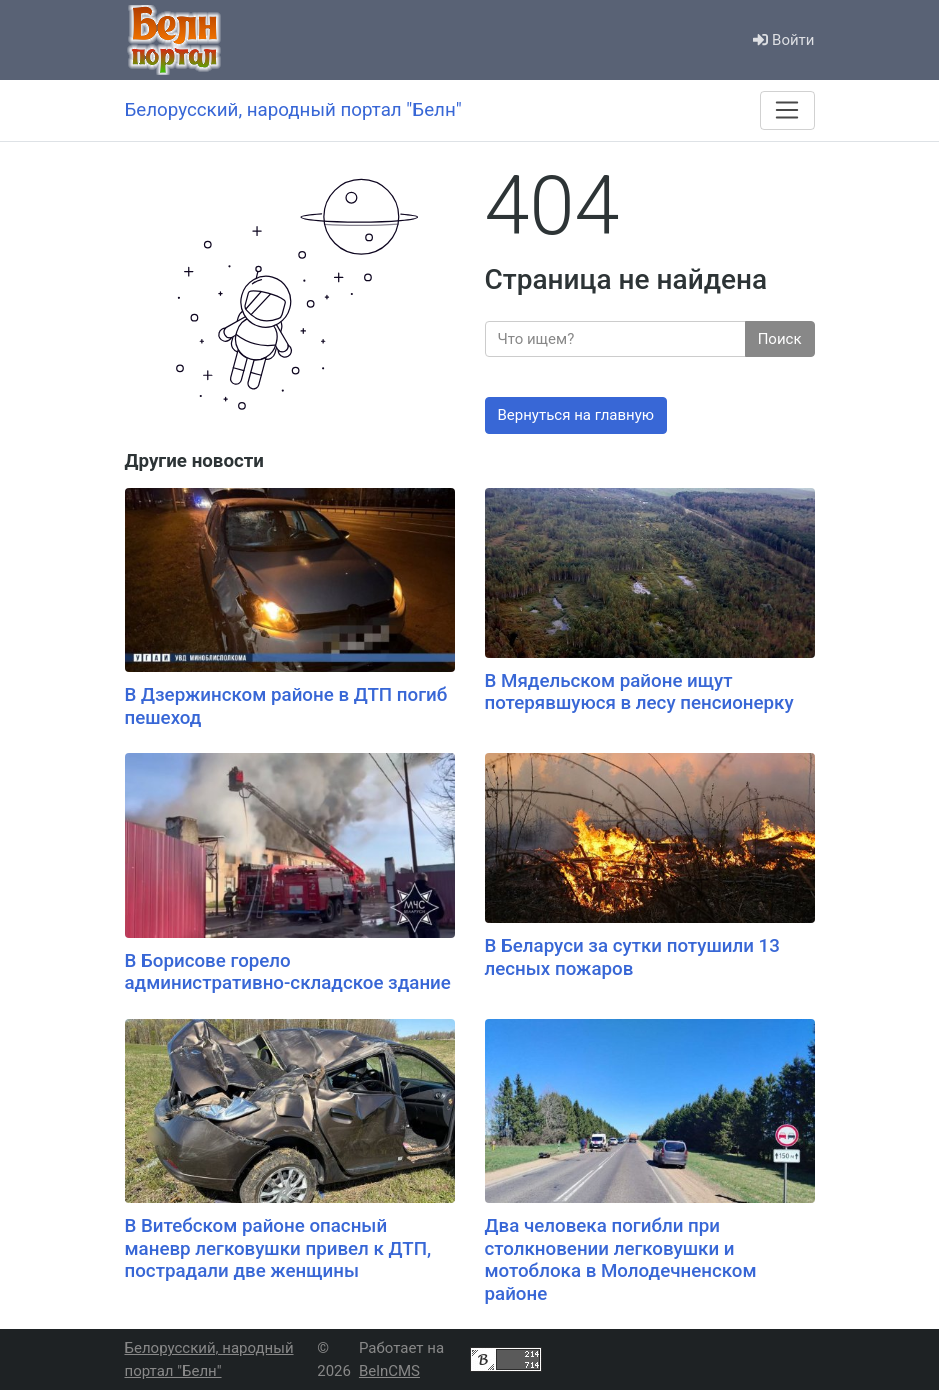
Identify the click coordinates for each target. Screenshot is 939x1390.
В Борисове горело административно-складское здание (288, 972)
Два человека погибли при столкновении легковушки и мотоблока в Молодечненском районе (621, 1260)
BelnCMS (389, 1371)
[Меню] (787, 110)
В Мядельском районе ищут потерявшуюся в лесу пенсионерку (639, 692)
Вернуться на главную (576, 415)
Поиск (780, 339)
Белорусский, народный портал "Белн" (209, 1359)
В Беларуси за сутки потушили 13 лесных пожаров (632, 957)
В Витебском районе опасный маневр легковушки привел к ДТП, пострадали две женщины (278, 1248)
